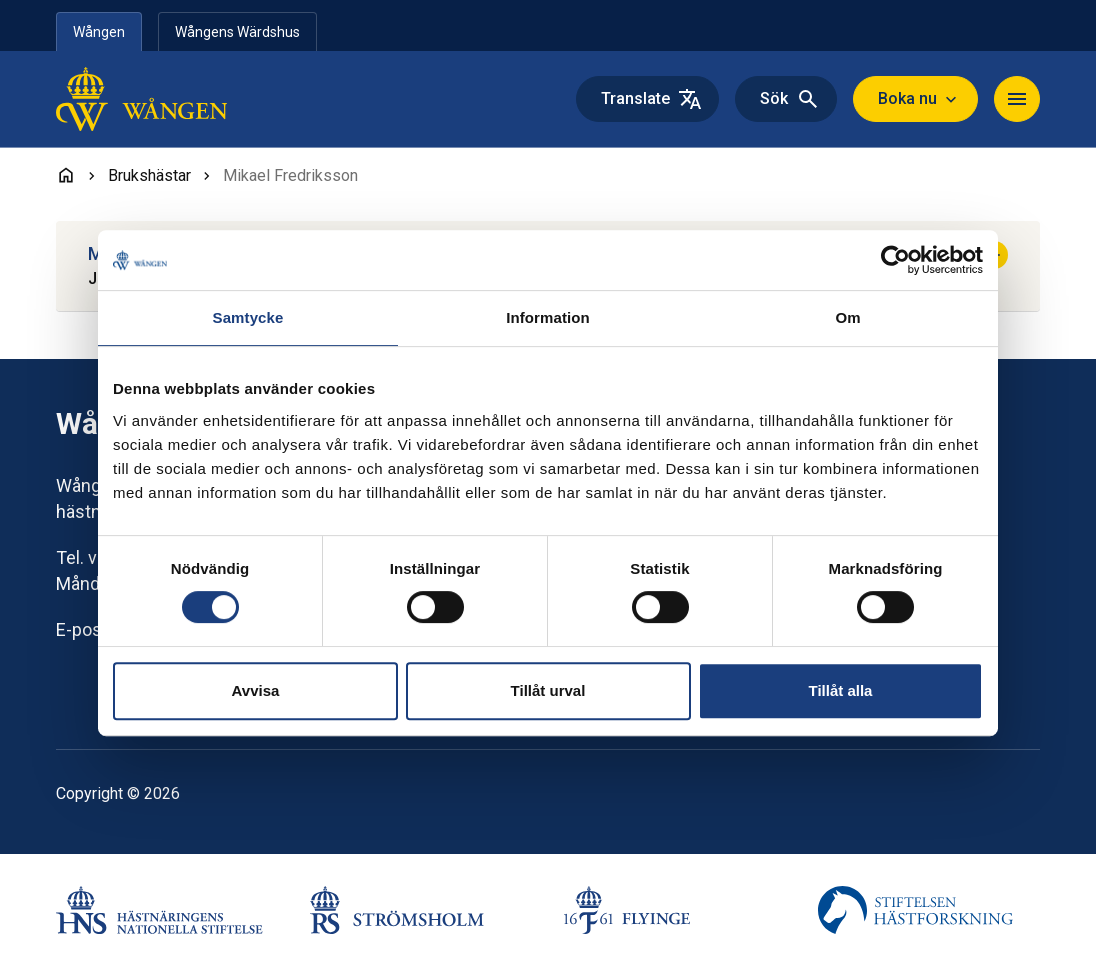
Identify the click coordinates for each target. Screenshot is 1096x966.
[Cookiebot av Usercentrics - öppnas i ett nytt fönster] (895, 260)
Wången (99, 32)
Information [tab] (548, 317)
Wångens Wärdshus (237, 32)
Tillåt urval (548, 690)
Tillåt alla (841, 690)
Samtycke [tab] (248, 317)
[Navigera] (1017, 99)
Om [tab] (847, 317)
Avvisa (256, 690)
